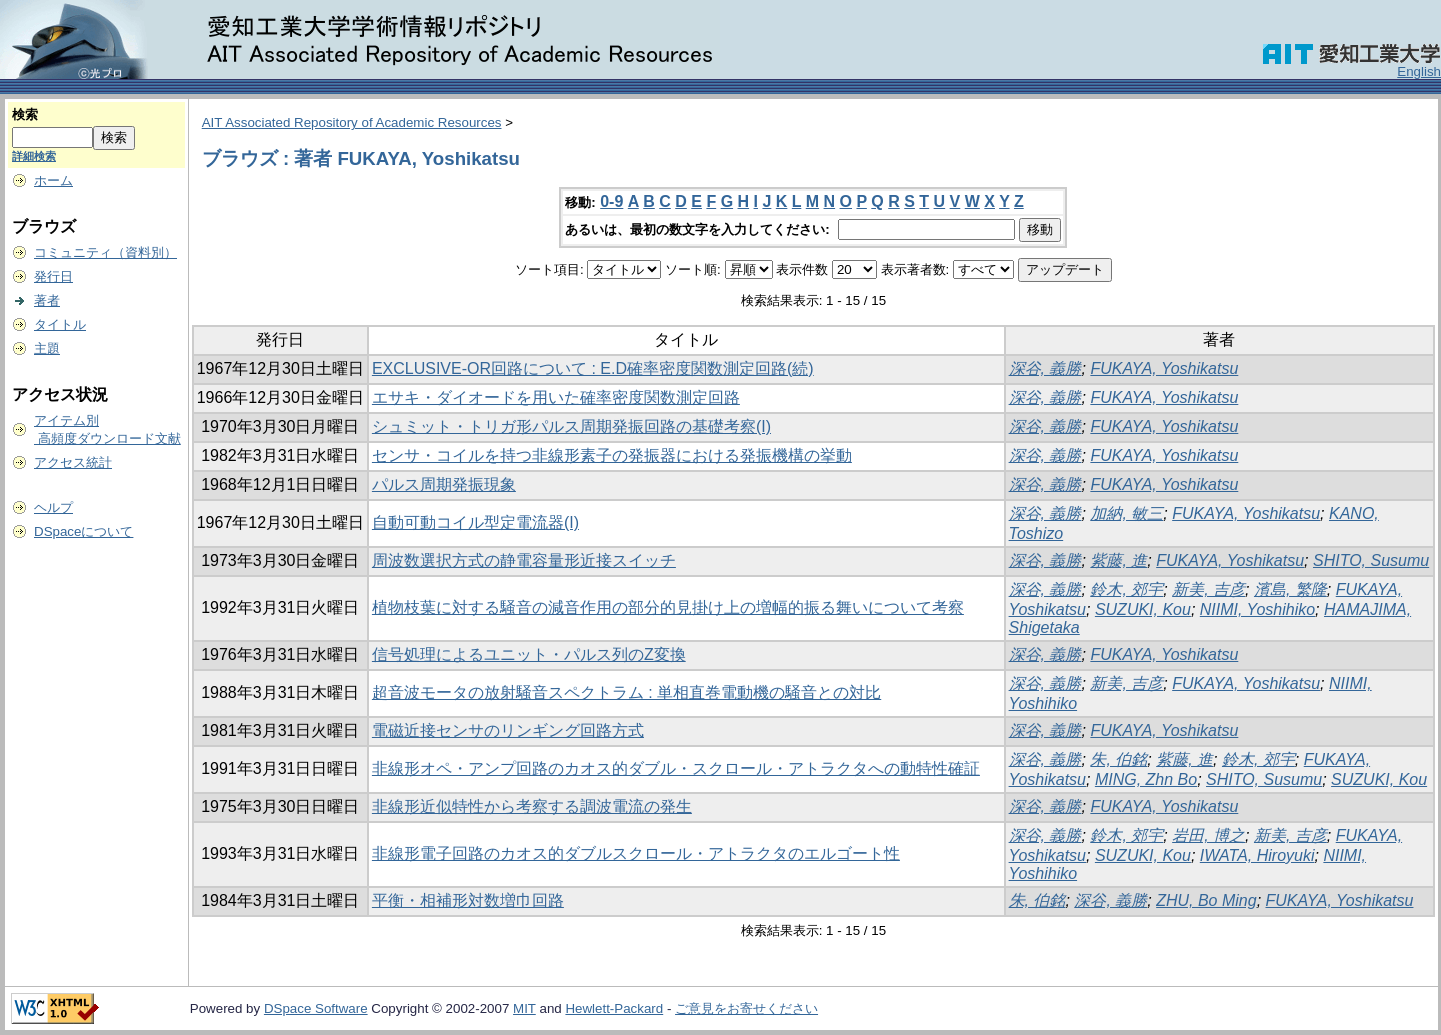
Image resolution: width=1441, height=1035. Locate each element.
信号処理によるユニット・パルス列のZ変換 (529, 654)
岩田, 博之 (1208, 835)
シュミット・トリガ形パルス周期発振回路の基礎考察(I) (571, 426)
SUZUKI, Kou (1143, 609)
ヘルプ (53, 507)
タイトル (60, 324)
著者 (47, 300)
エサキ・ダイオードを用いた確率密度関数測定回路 (556, 397)
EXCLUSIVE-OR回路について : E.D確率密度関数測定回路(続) (593, 368)
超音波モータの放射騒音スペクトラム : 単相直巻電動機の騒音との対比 (626, 692)
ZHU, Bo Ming (1206, 900)
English (1419, 71)
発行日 (53, 276)
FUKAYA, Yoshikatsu (1164, 368)
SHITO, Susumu (1371, 560)
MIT (524, 1008)
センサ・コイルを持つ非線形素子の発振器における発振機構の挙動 (612, 455)
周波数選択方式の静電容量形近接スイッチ (524, 560)
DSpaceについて (83, 531)
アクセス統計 (73, 462)
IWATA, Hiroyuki (1257, 855)
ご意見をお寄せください (746, 1008)
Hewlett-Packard (614, 1008)
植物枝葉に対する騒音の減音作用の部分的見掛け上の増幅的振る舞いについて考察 (668, 607)
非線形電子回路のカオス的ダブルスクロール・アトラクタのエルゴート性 (636, 853)
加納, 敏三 (1126, 513)
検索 (25, 114)
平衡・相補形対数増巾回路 (468, 900)
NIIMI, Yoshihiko (1257, 609)
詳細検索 (34, 156)
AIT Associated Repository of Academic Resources (352, 122)
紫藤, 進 (1118, 560)
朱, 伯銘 (1118, 759)
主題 (47, 348)
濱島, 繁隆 (1290, 589)
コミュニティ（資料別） (105, 252)
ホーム (53, 180)
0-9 (611, 201)
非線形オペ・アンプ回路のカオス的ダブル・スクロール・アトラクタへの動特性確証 (676, 768)
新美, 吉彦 (1208, 589)
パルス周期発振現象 (444, 484)
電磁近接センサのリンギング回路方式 (508, 730)
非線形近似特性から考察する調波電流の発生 (532, 806)
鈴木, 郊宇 (1126, 589)
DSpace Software (316, 1008)
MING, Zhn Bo (1146, 779)
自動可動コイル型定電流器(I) (475, 522)
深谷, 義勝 (1045, 368)
